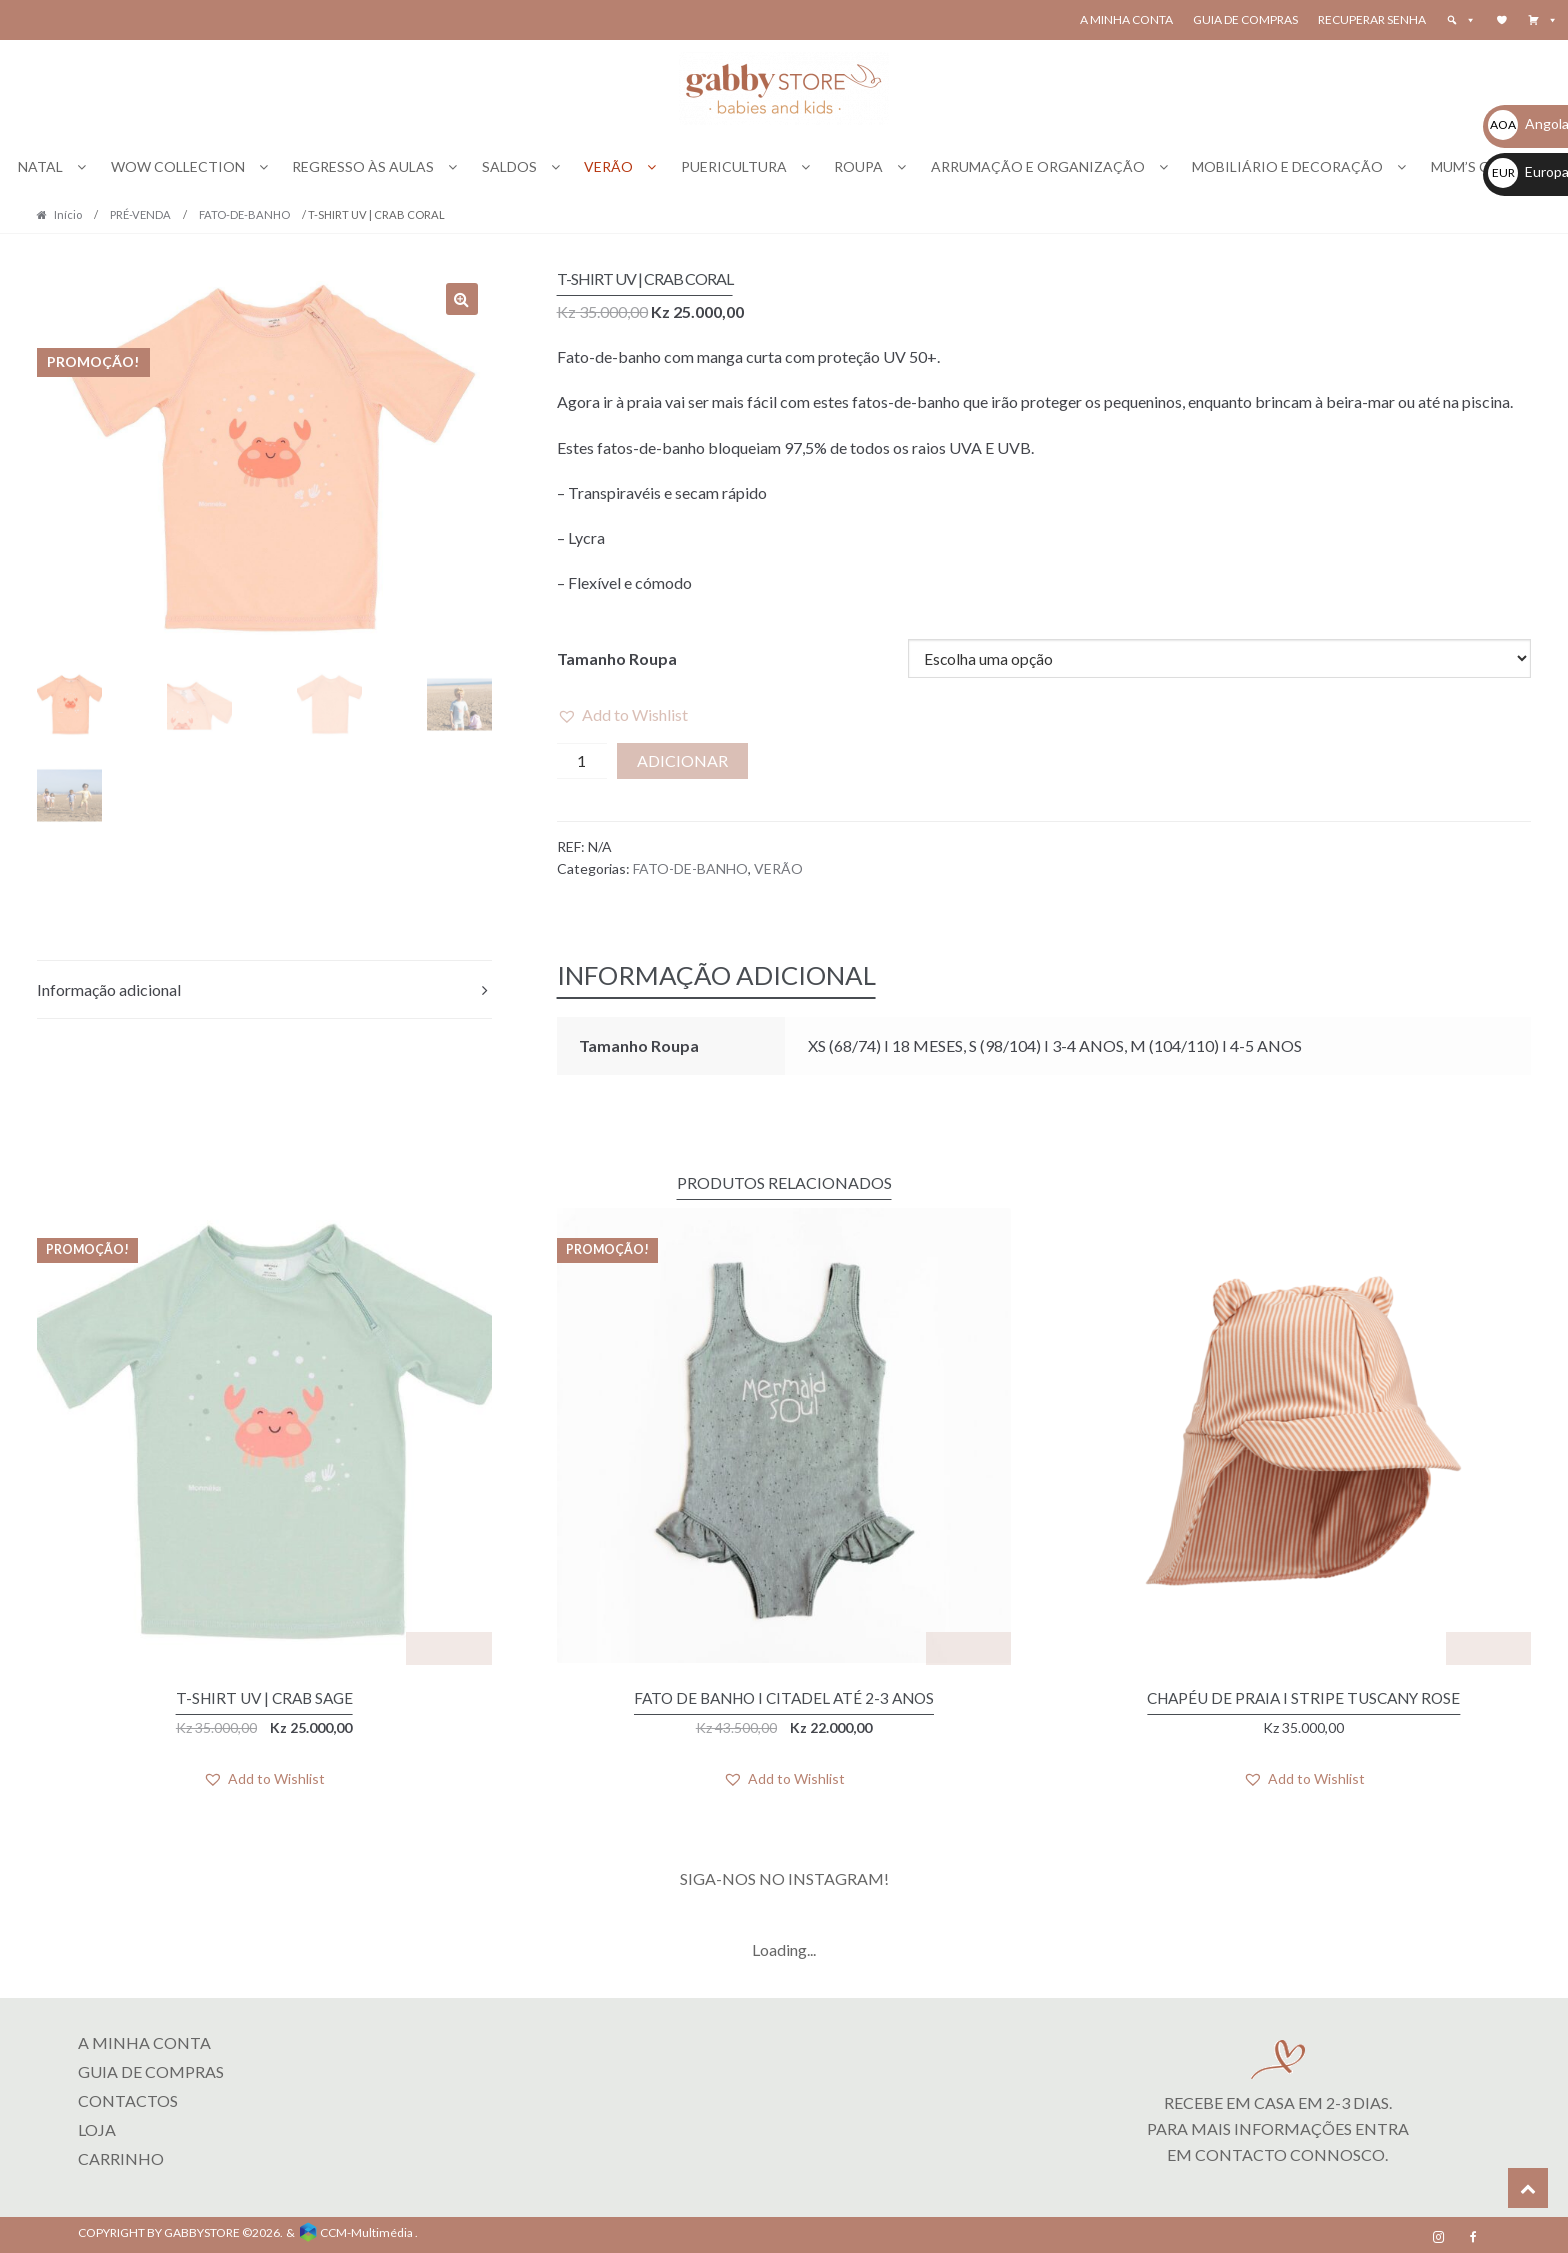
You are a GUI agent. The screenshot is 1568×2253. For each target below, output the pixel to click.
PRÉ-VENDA (140, 214)
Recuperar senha (1372, 19)
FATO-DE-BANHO (244, 214)
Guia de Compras (1245, 19)
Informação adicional (109, 989)
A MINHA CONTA (144, 2039)
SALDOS (509, 166)
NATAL (40, 166)
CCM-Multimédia (366, 2228)
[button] (1543, 20)
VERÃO (608, 166)
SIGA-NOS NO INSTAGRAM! (784, 1875)
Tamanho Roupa (617, 658)
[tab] (264, 990)
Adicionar (682, 760)
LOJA (97, 2126)
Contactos (128, 2097)
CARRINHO (121, 2155)
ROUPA (858, 166)
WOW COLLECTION (178, 166)
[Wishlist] (1502, 20)
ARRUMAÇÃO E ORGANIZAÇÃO (1038, 166)
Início (68, 214)
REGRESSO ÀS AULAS (363, 166)
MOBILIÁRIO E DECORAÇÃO (1287, 166)
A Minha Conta (1126, 19)
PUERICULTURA (734, 166)
